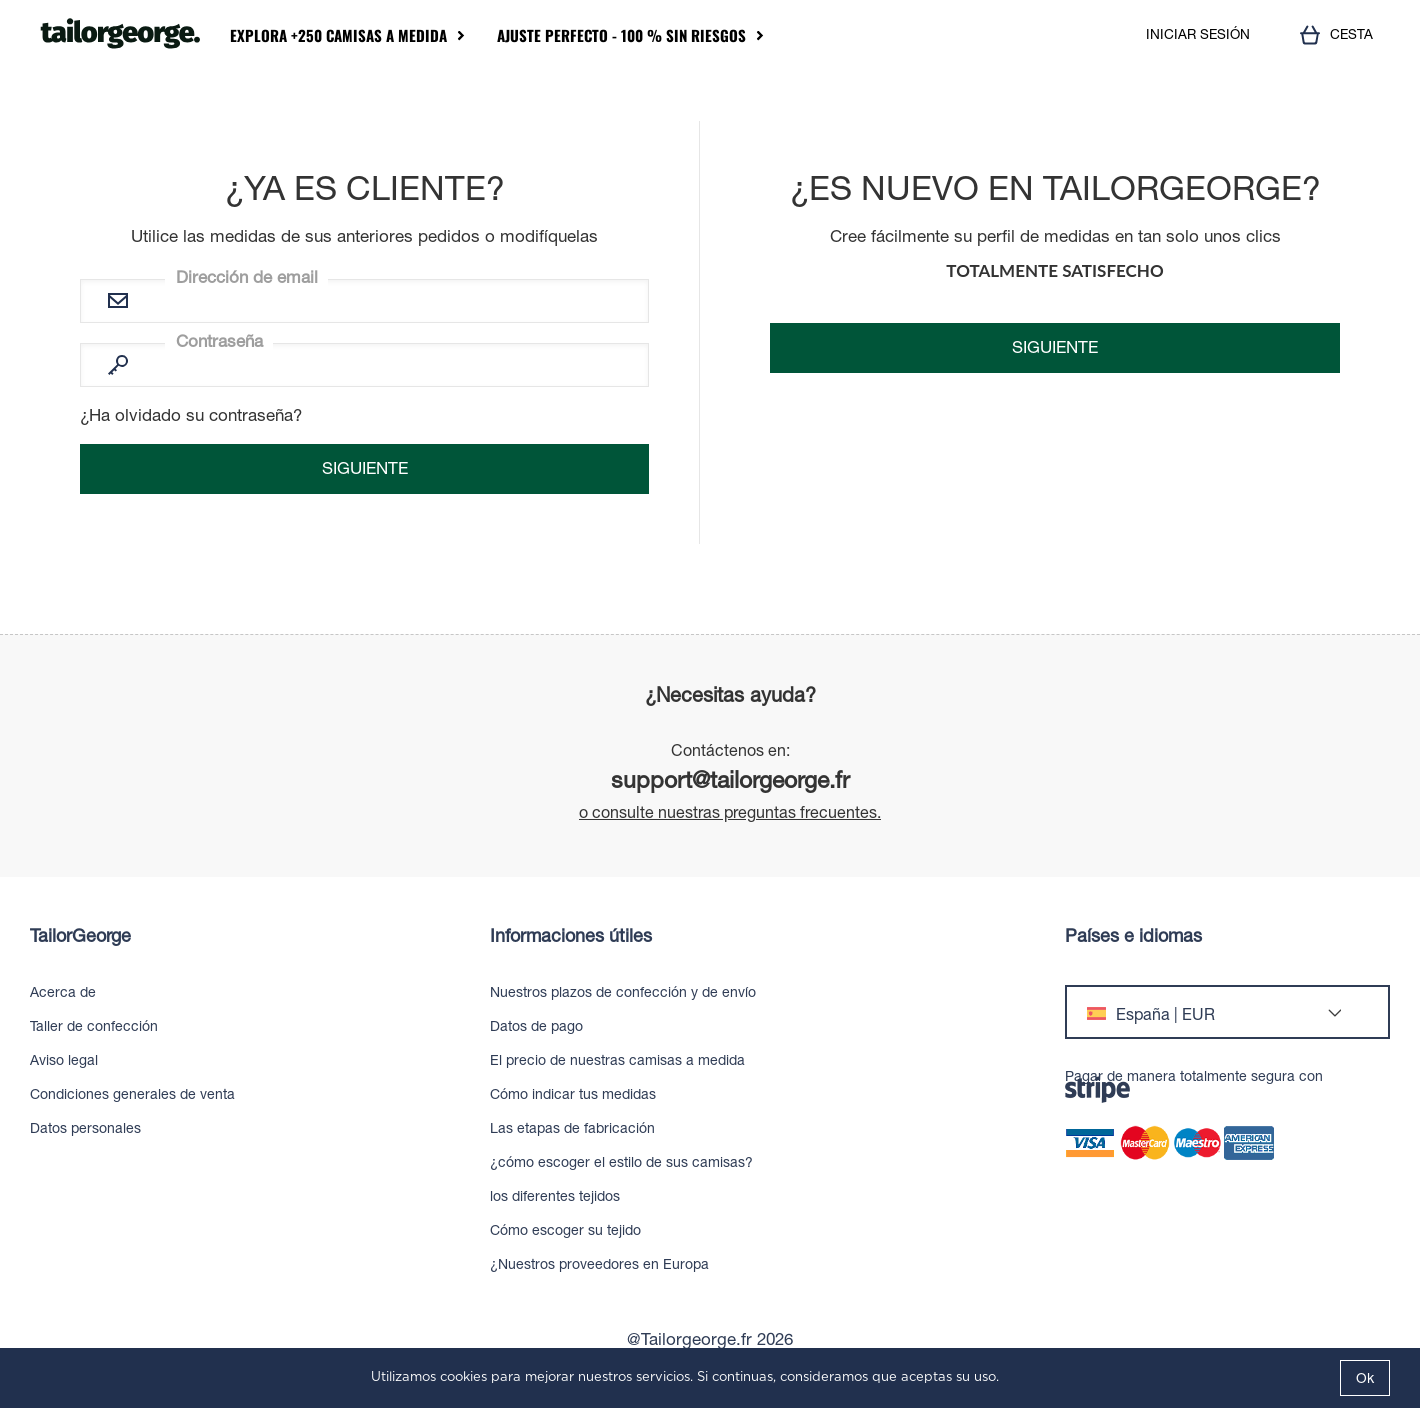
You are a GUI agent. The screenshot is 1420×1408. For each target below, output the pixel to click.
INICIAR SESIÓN (1198, 35)
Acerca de (63, 992)
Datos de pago (536, 1026)
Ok (1365, 1378)
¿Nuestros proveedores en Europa (599, 1264)
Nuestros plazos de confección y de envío (623, 992)
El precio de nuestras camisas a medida (617, 1060)
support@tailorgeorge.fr (730, 779)
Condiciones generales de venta (132, 1094)
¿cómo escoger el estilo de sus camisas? (621, 1162)
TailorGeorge (80, 936)
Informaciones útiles (571, 936)
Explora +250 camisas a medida (338, 35)
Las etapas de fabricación (572, 1128)
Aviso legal (64, 1060)
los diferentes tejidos (555, 1196)
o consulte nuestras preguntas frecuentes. (730, 812)
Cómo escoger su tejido (565, 1230)
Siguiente (1055, 347)
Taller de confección (94, 1026)
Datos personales (85, 1128)
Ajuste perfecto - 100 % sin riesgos (621, 35)
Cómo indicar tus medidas (573, 1094)
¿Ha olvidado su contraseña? (191, 415)
